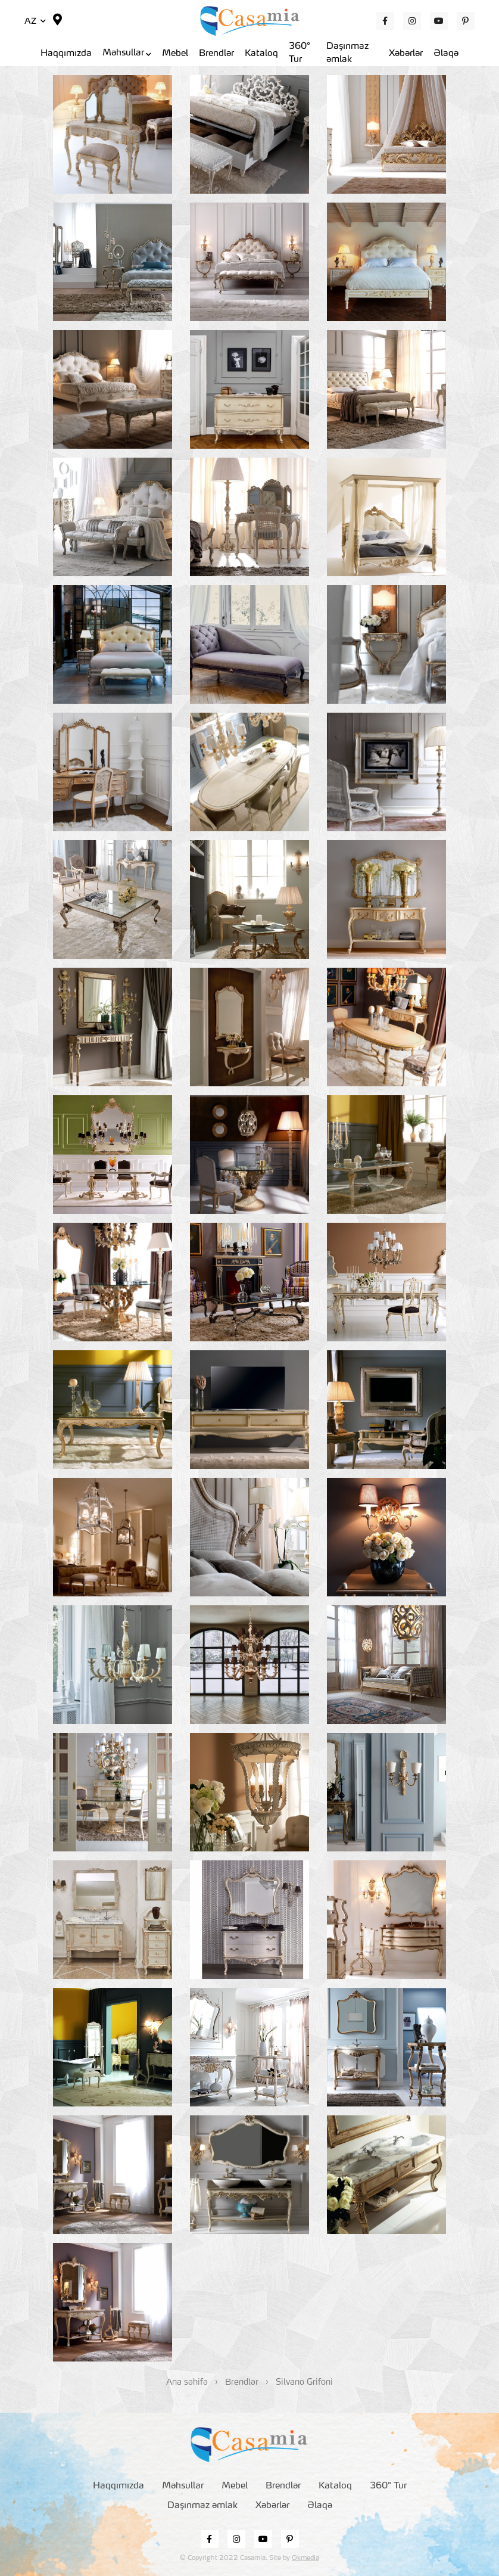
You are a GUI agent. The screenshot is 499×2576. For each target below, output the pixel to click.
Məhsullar (126, 53)
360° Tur (299, 53)
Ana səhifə (187, 2382)
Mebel (175, 53)
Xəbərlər (406, 53)
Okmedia (305, 2558)
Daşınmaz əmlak (347, 53)
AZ (35, 21)
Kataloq (261, 53)
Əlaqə (446, 53)
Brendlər (216, 53)
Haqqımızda (66, 53)
